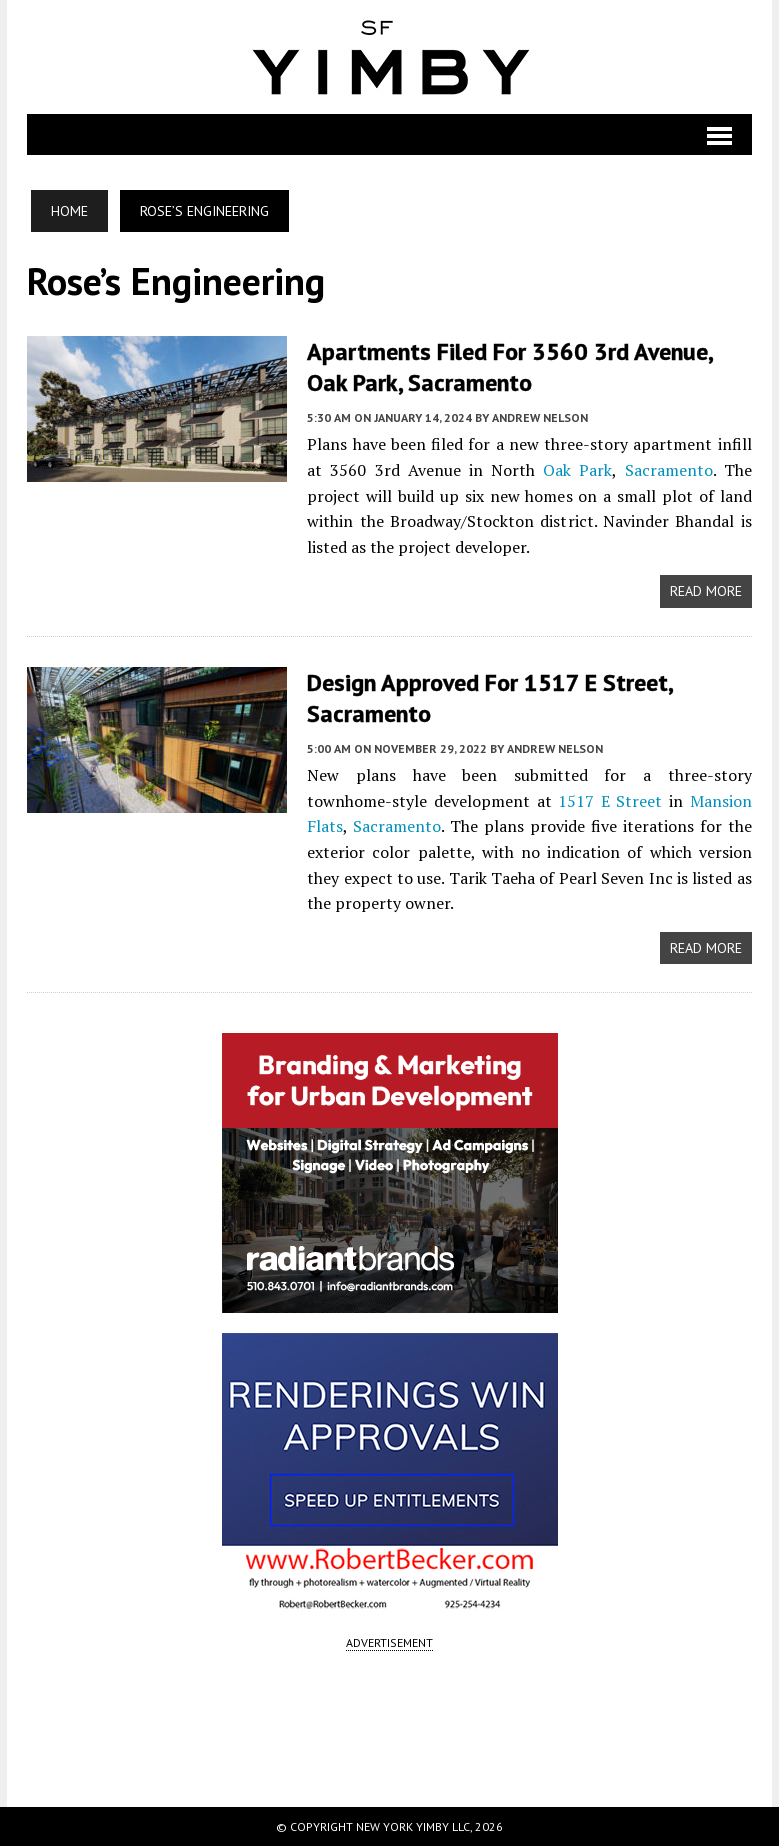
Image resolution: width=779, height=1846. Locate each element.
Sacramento (669, 470)
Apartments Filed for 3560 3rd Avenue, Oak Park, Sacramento (509, 367)
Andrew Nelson (540, 417)
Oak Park (577, 470)
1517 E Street (607, 801)
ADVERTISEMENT (389, 1642)
